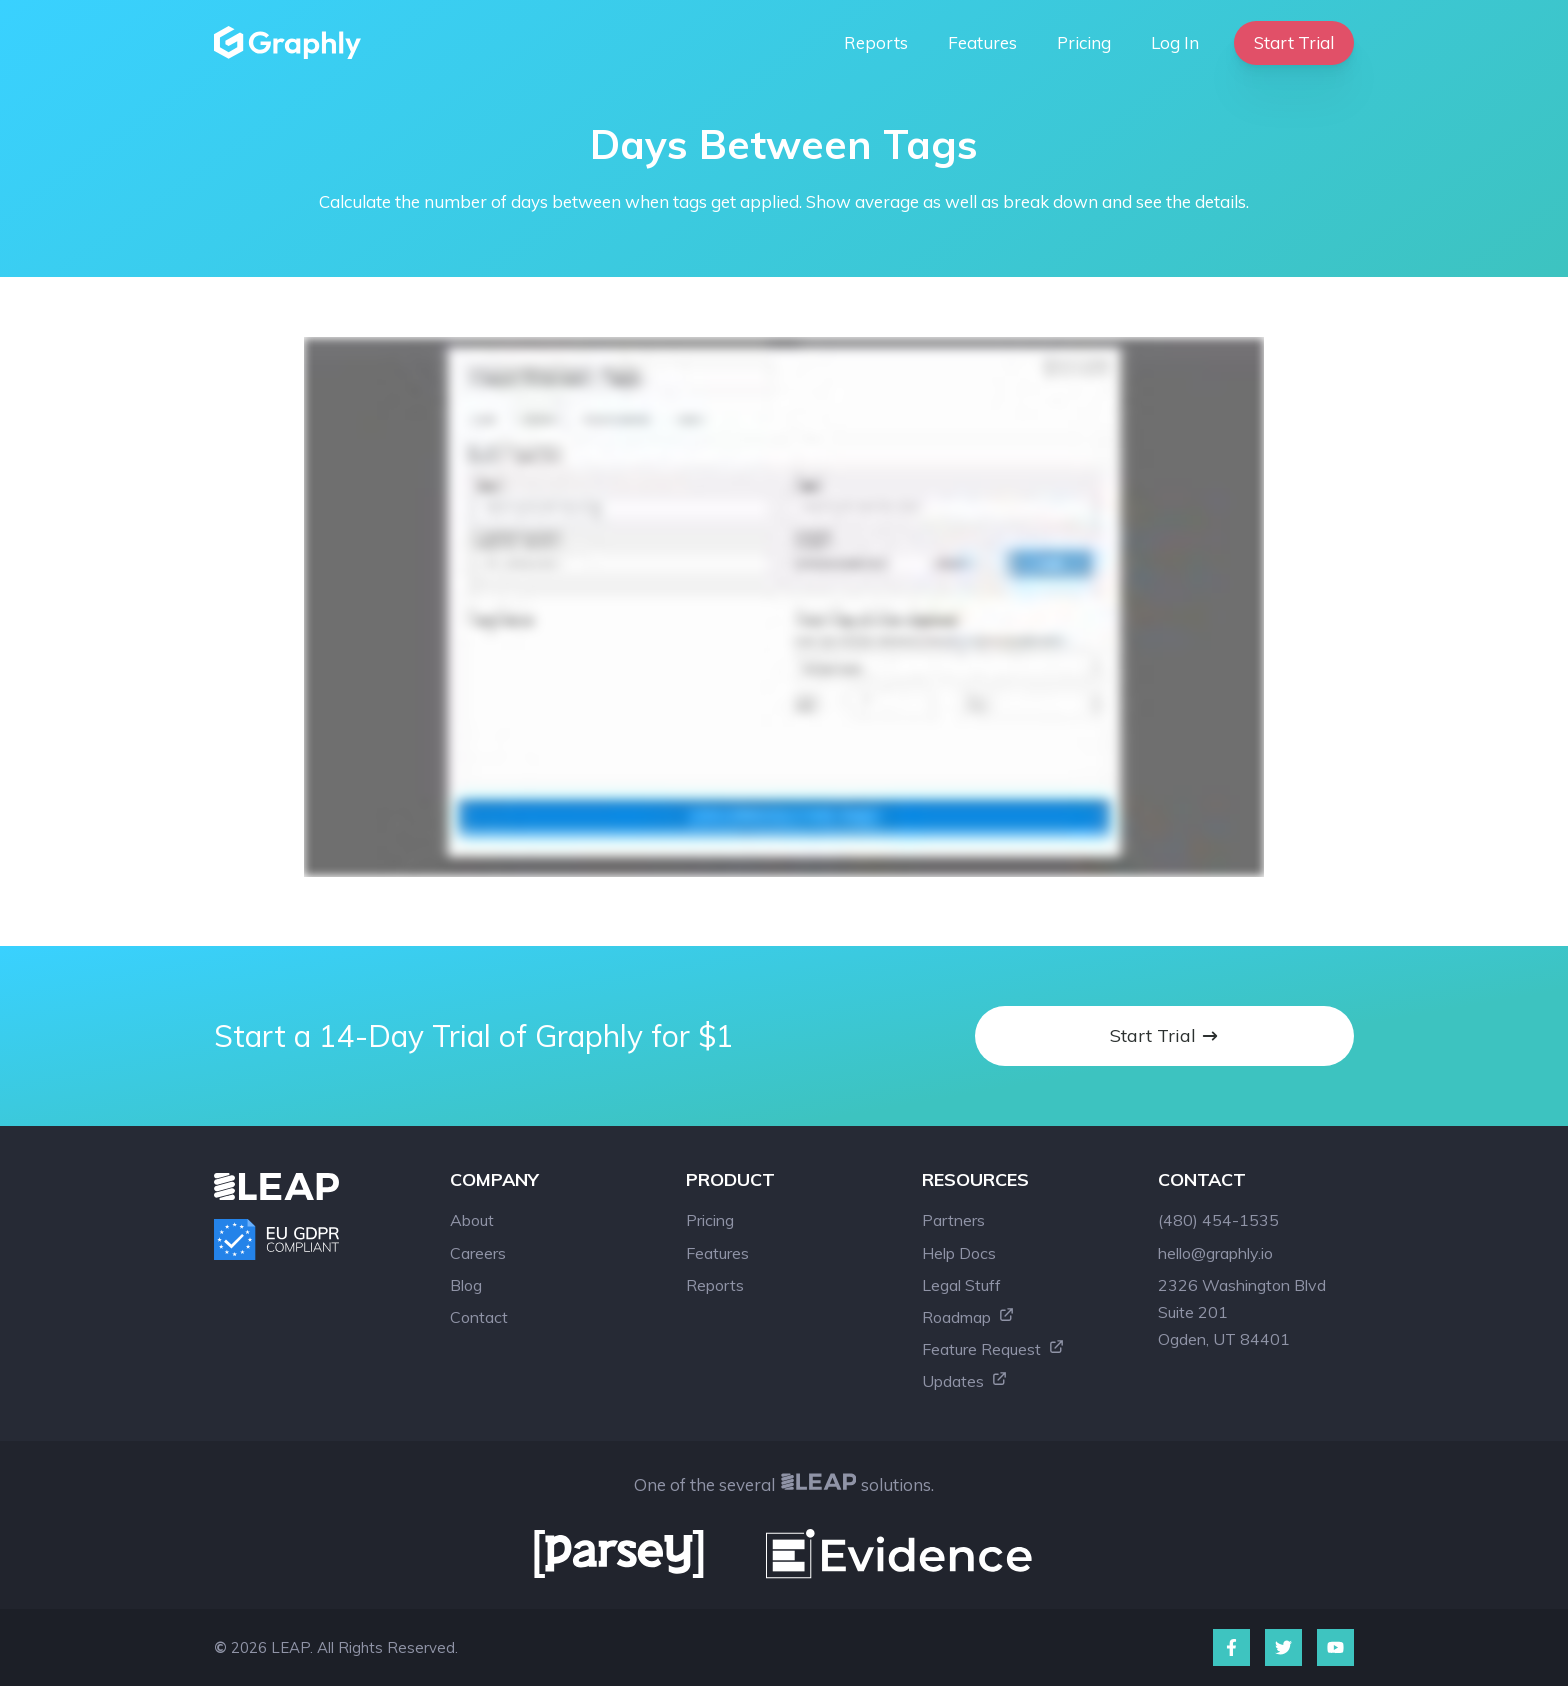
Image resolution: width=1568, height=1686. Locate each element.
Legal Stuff (961, 1285)
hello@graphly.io (1215, 1253)
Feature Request (993, 1349)
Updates (965, 1381)
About (472, 1220)
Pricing (1084, 42)
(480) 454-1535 (1218, 1220)
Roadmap (968, 1317)
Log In (1175, 42)
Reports (876, 42)
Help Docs (959, 1253)
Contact (479, 1317)
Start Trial (1294, 42)
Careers (478, 1253)
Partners (953, 1220)
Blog (466, 1285)
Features (982, 42)
